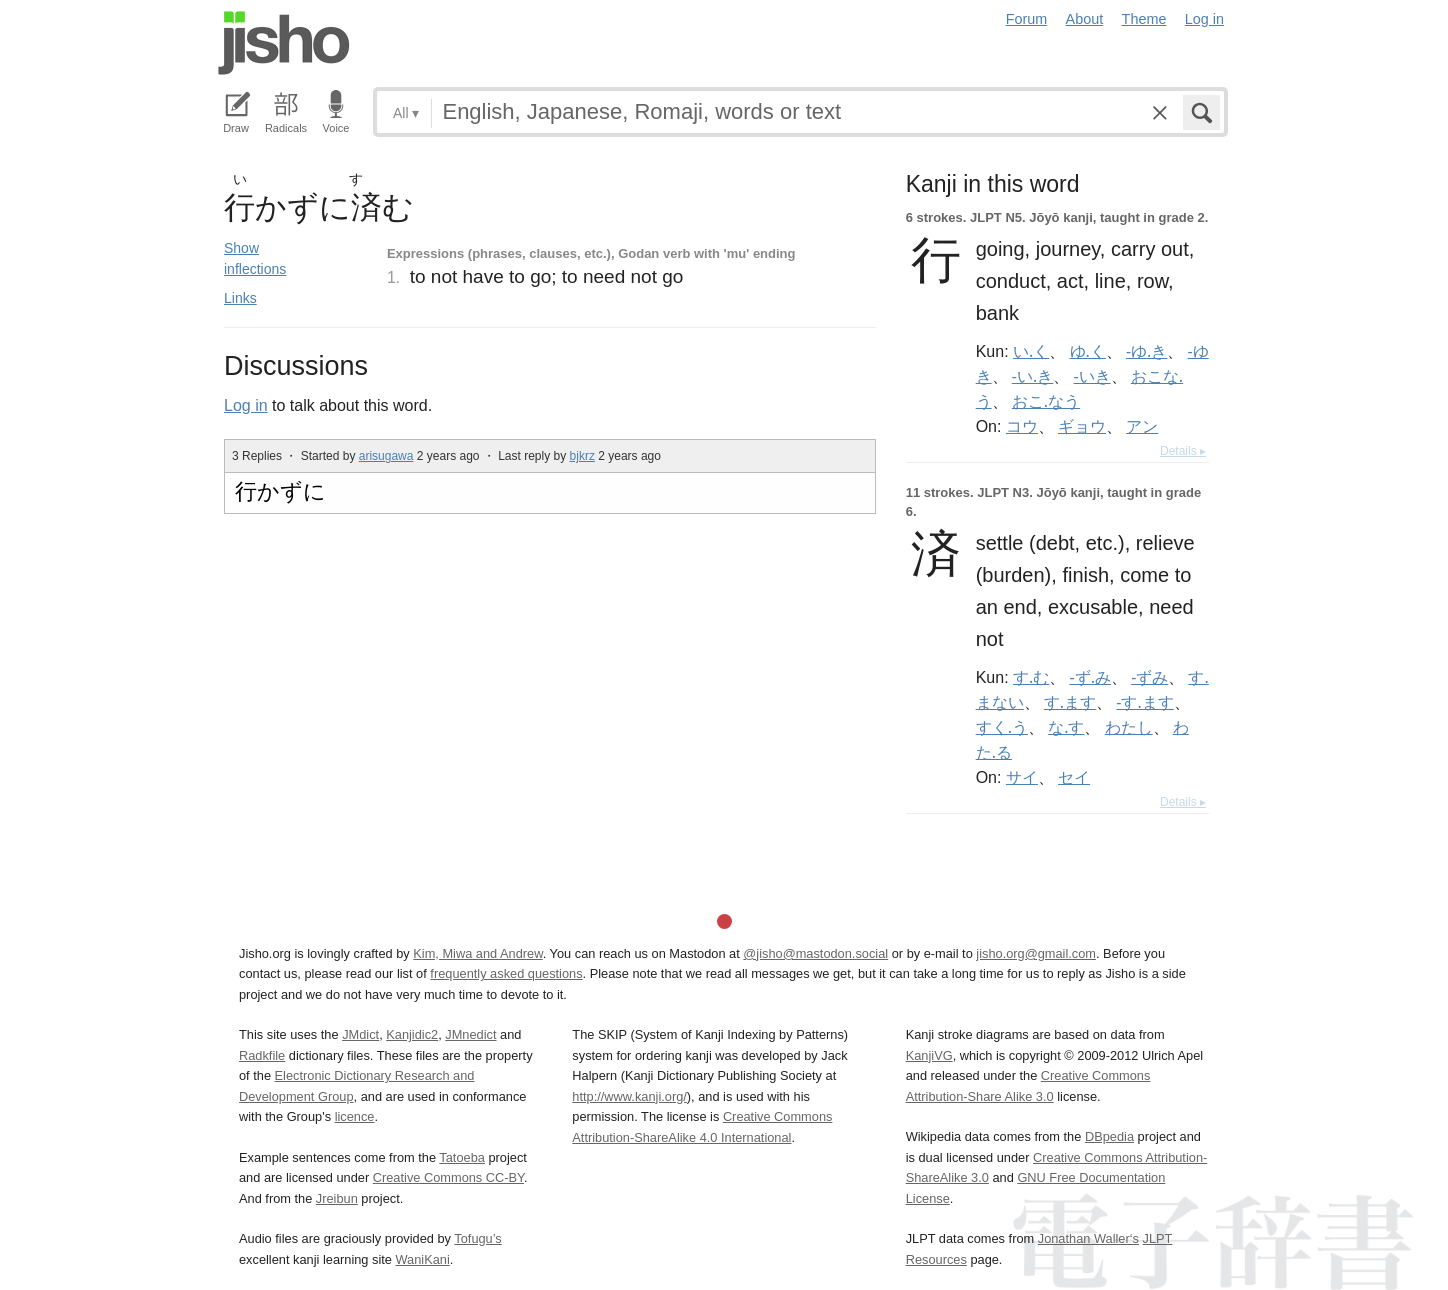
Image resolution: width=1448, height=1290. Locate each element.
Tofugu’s (477, 1238)
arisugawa (386, 456)
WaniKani (423, 1259)
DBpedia (1109, 1136)
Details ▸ (1183, 451)
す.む (1031, 677)
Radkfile (262, 1055)
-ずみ (1149, 677)
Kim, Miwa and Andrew (477, 953)
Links (240, 298)
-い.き (1032, 376)
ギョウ (1082, 426)
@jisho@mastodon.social (815, 953)
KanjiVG (929, 1055)
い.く (1031, 351)
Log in (1204, 19)
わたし (1129, 727)
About (1085, 19)
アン (1142, 426)
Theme (1144, 19)
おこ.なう (1046, 401)
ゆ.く (1088, 351)
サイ (1022, 777)
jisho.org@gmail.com (1036, 953)
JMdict (360, 1034)
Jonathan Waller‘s (1088, 1238)
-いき (1091, 376)
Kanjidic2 (412, 1034)
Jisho (284, 43)
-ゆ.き (1146, 351)
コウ (1022, 426)
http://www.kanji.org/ (629, 1096)
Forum (1027, 19)
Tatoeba (462, 1157)
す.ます (1070, 702)
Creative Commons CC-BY (448, 1177)
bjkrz (582, 456)
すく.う (1002, 727)
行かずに (280, 491)
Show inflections (255, 258)
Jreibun (337, 1198)
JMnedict (470, 1034)
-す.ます (1144, 702)
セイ (1074, 777)
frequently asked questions (506, 973)
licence (355, 1116)
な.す (1066, 727)
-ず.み (1090, 677)
